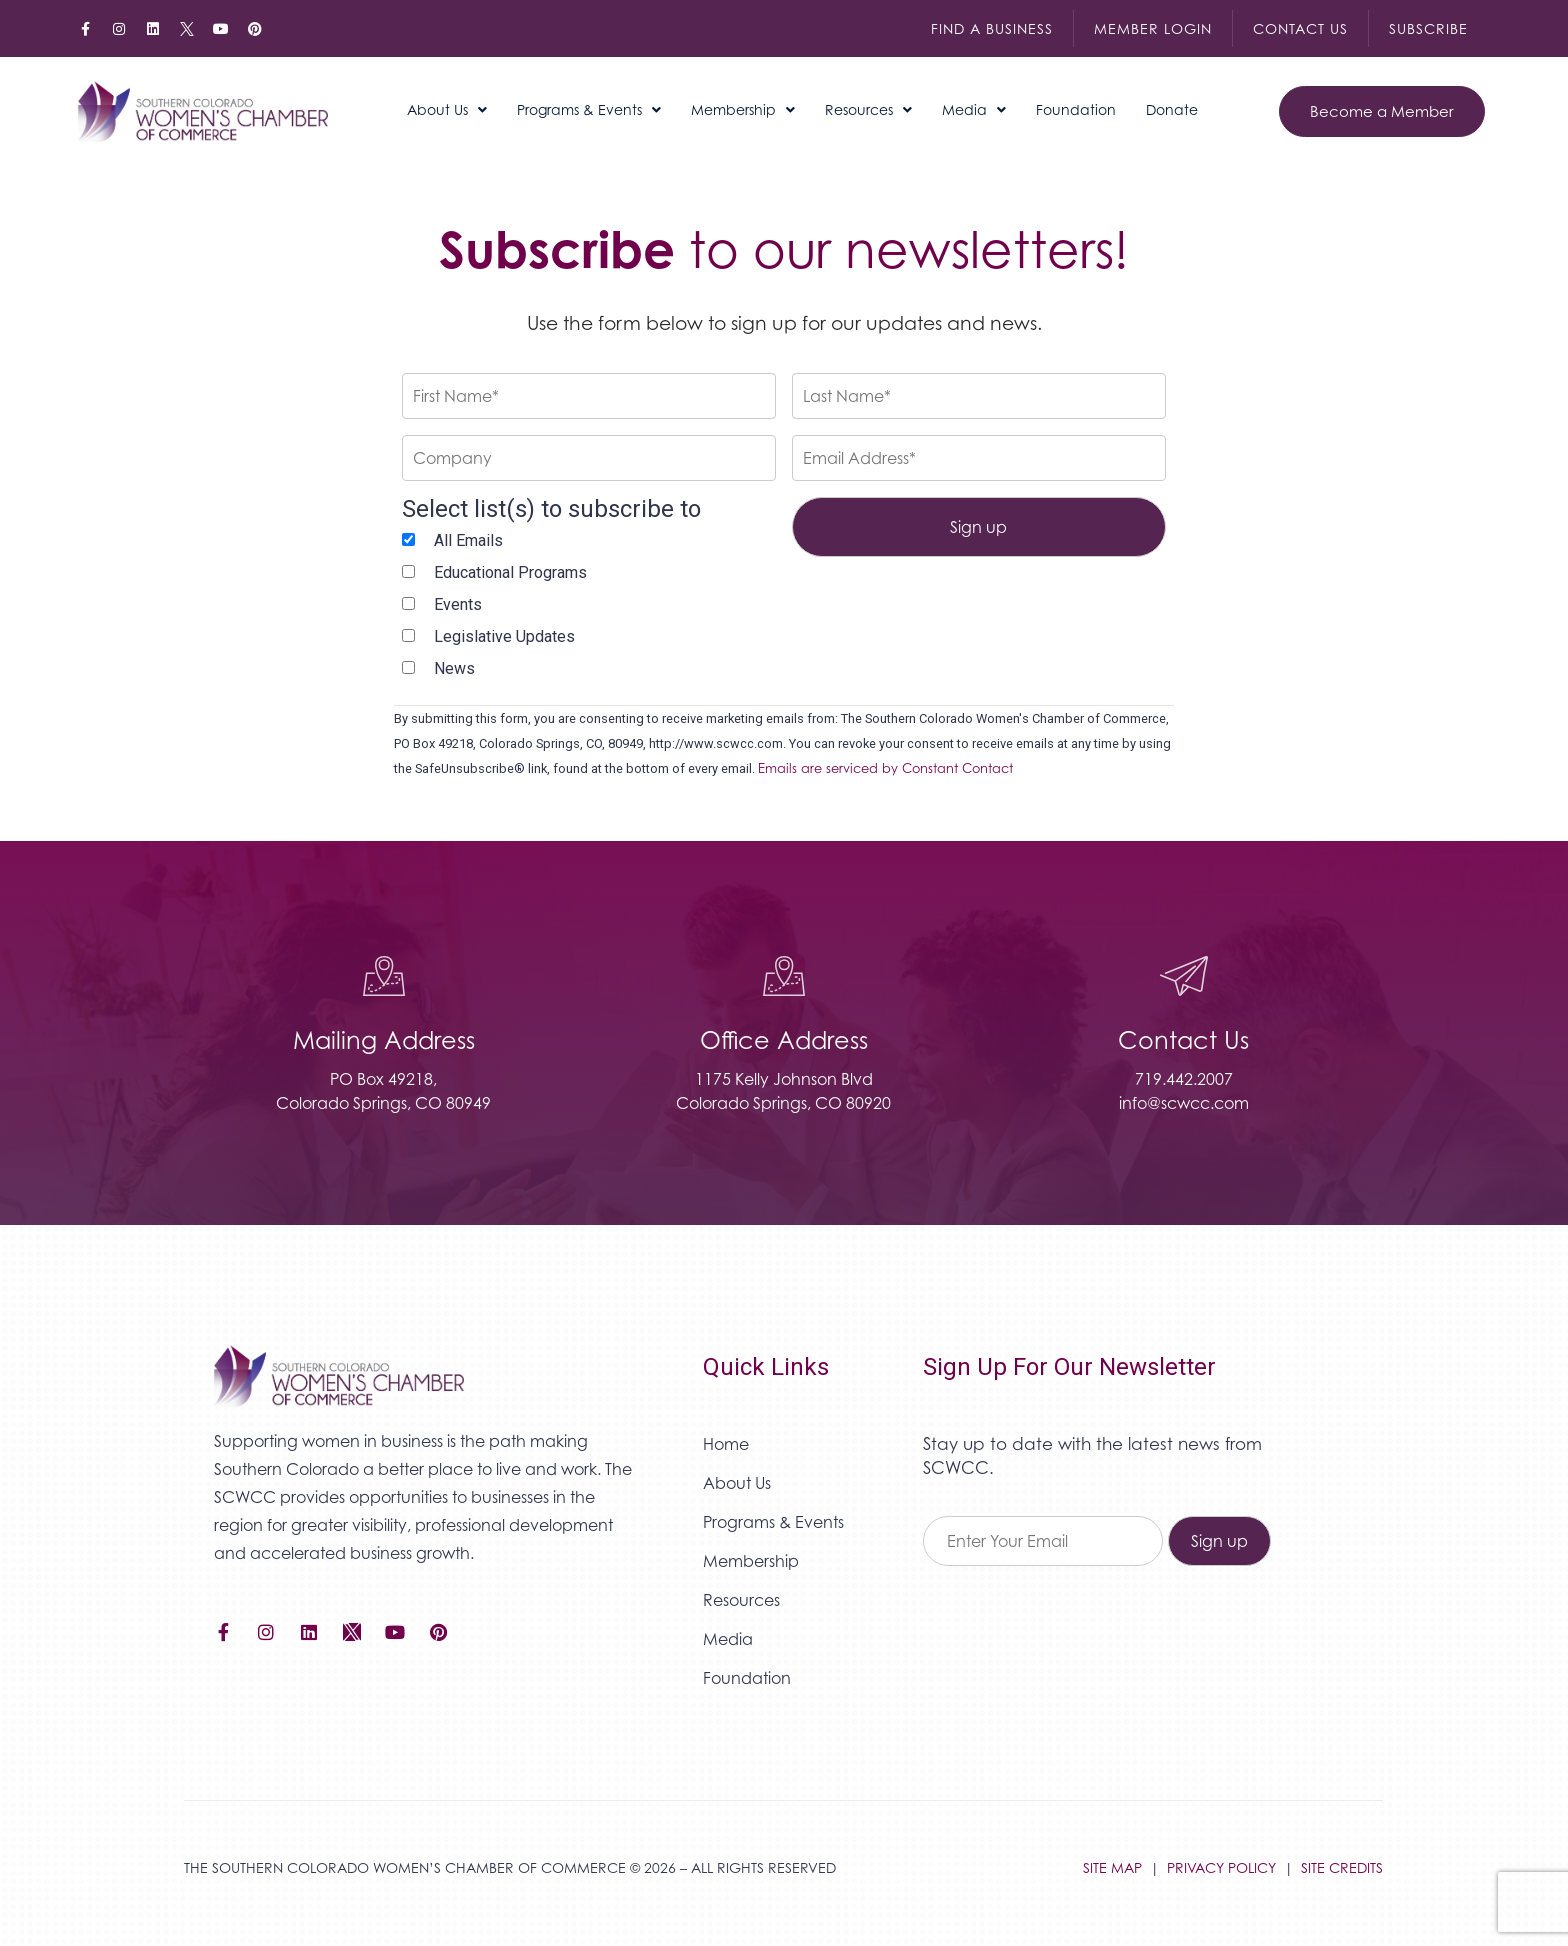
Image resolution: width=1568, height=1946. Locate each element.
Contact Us (1300, 28)
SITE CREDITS (1342, 1867)
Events (458, 604)
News (454, 668)
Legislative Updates (504, 636)
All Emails (468, 540)
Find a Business (992, 28)
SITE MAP (1112, 1867)
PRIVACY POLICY (1221, 1867)
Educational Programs (510, 572)
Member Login (1153, 28)
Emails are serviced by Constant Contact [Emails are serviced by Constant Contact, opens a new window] (885, 768)
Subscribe (1428, 28)
